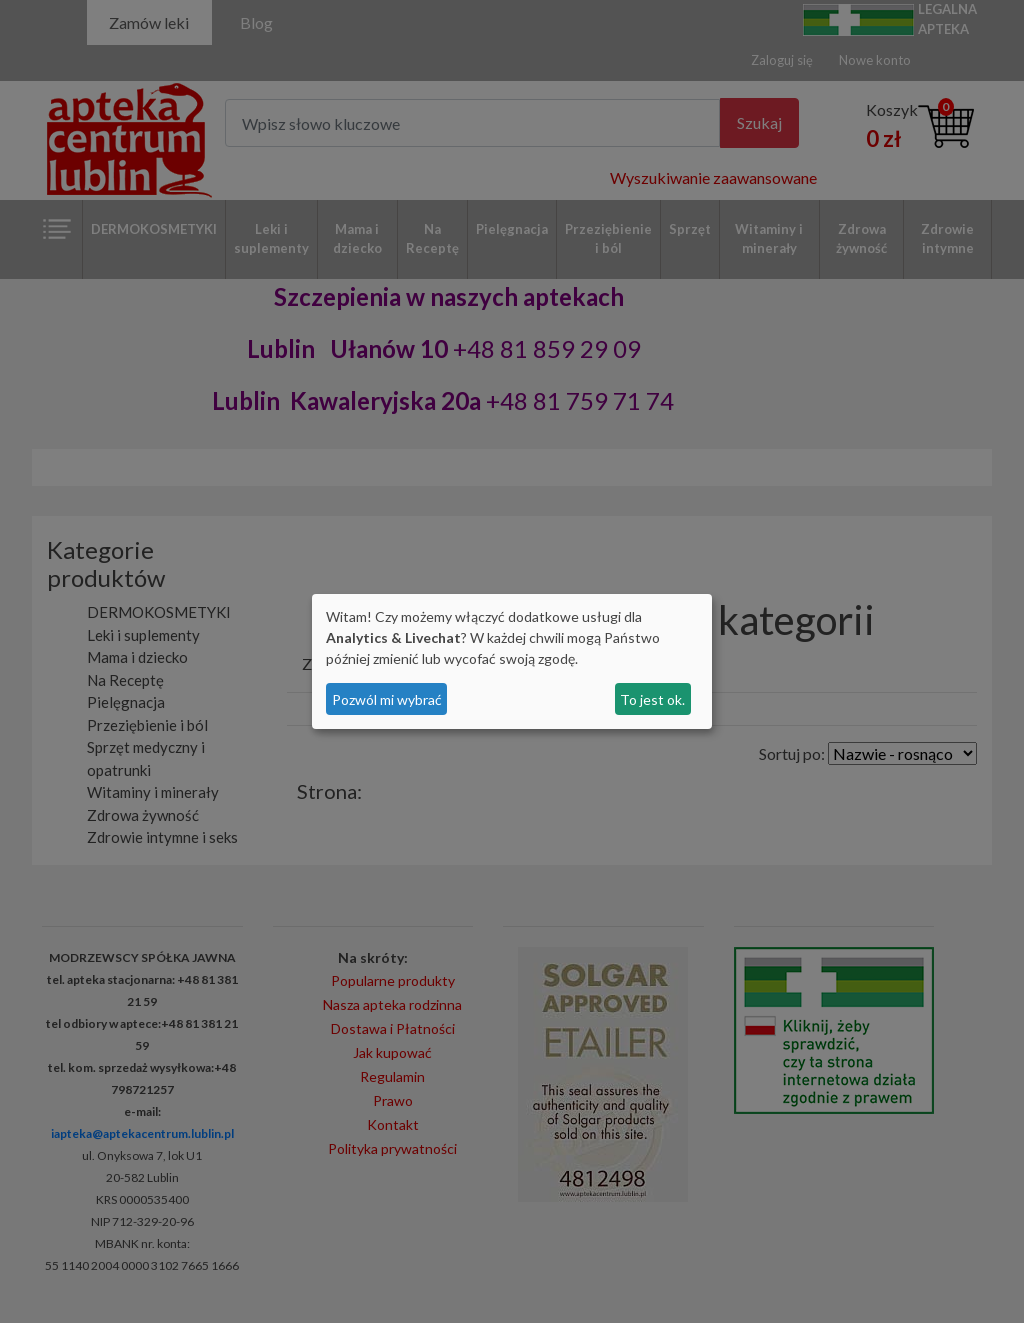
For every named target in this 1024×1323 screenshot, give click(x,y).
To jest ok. (652, 699)
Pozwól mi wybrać (387, 699)
